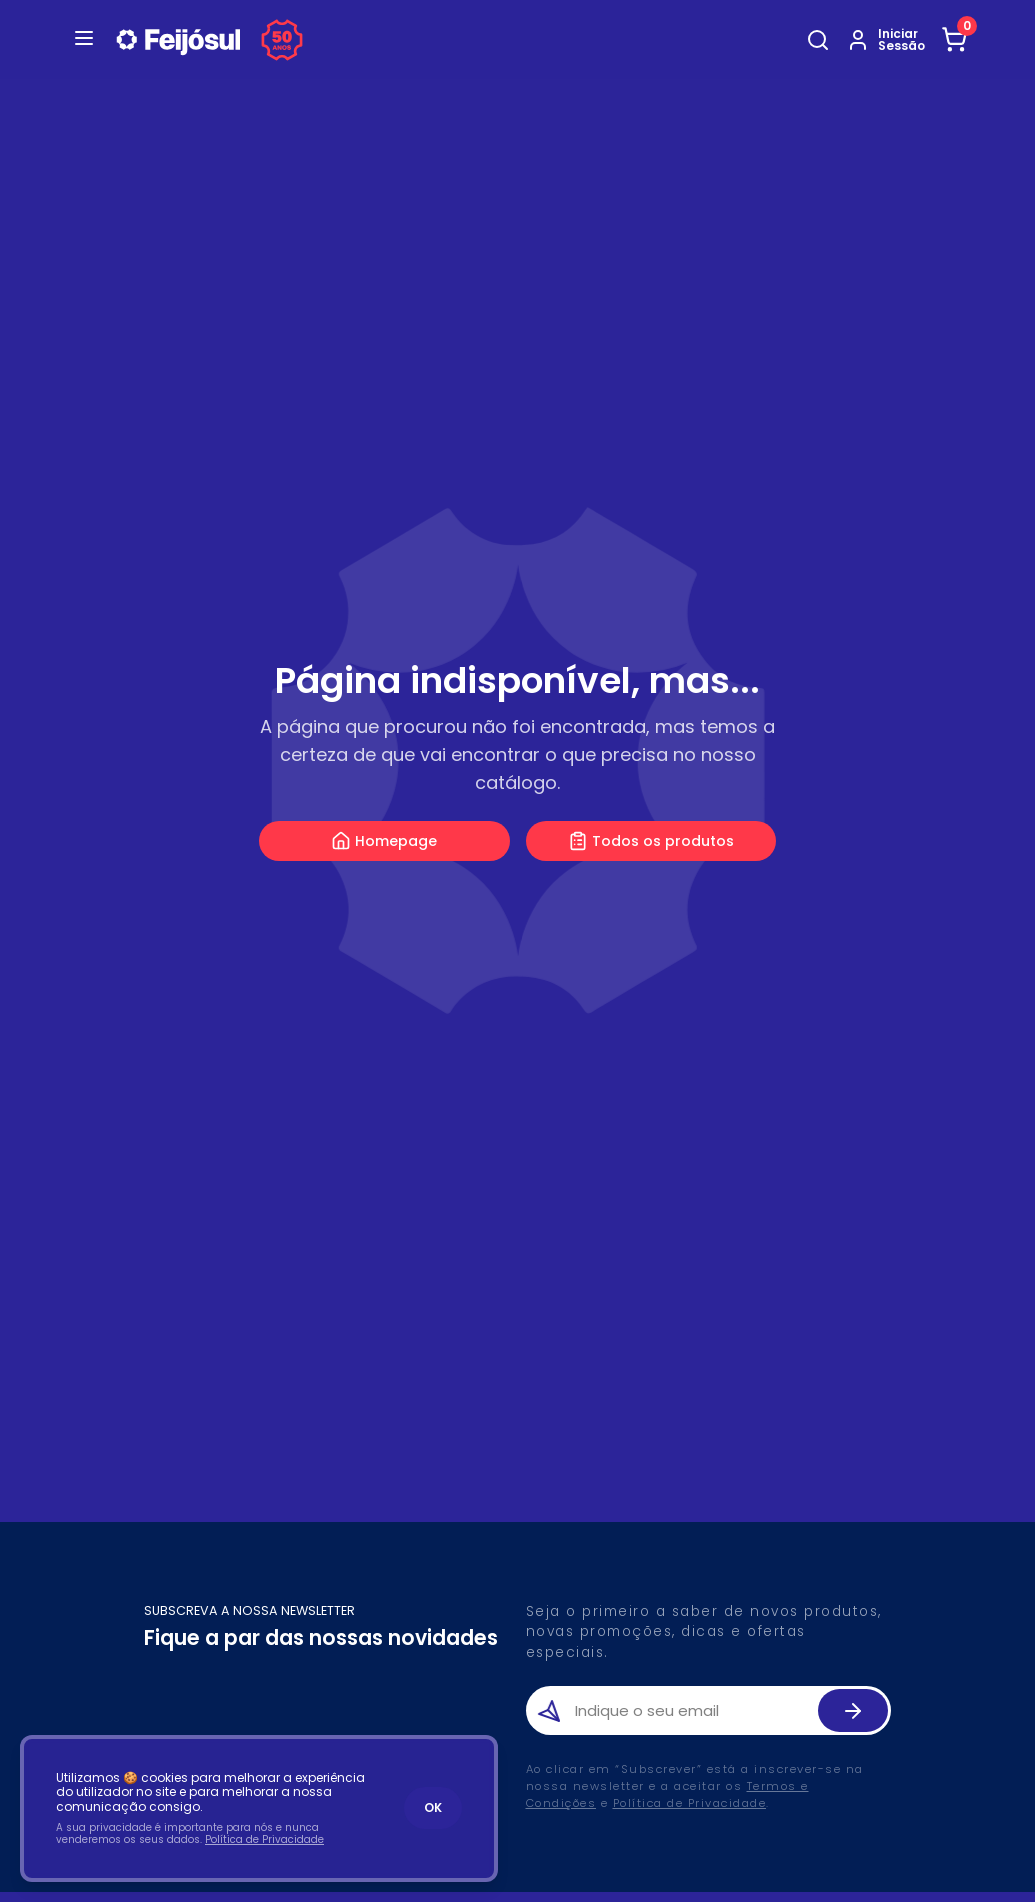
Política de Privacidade (690, 1803)
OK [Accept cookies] (433, 1807)
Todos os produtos (651, 841)
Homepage (384, 841)
